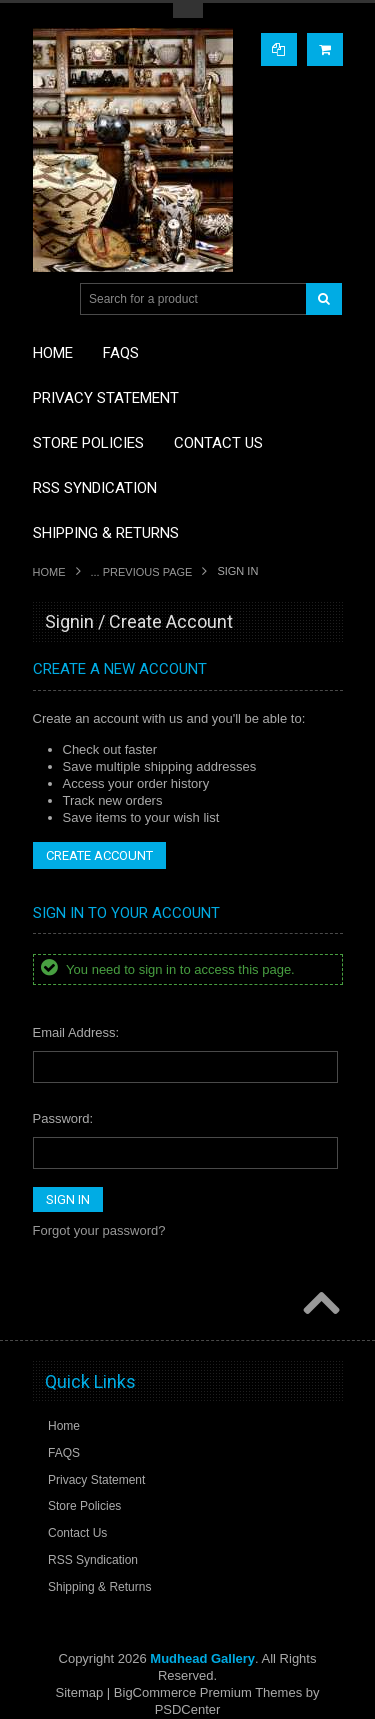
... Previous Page (142, 572)
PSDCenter (188, 1709)
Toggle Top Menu (188, 10)
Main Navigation (50, 299)
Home (49, 572)
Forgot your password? (99, 1230)
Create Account (99, 855)
